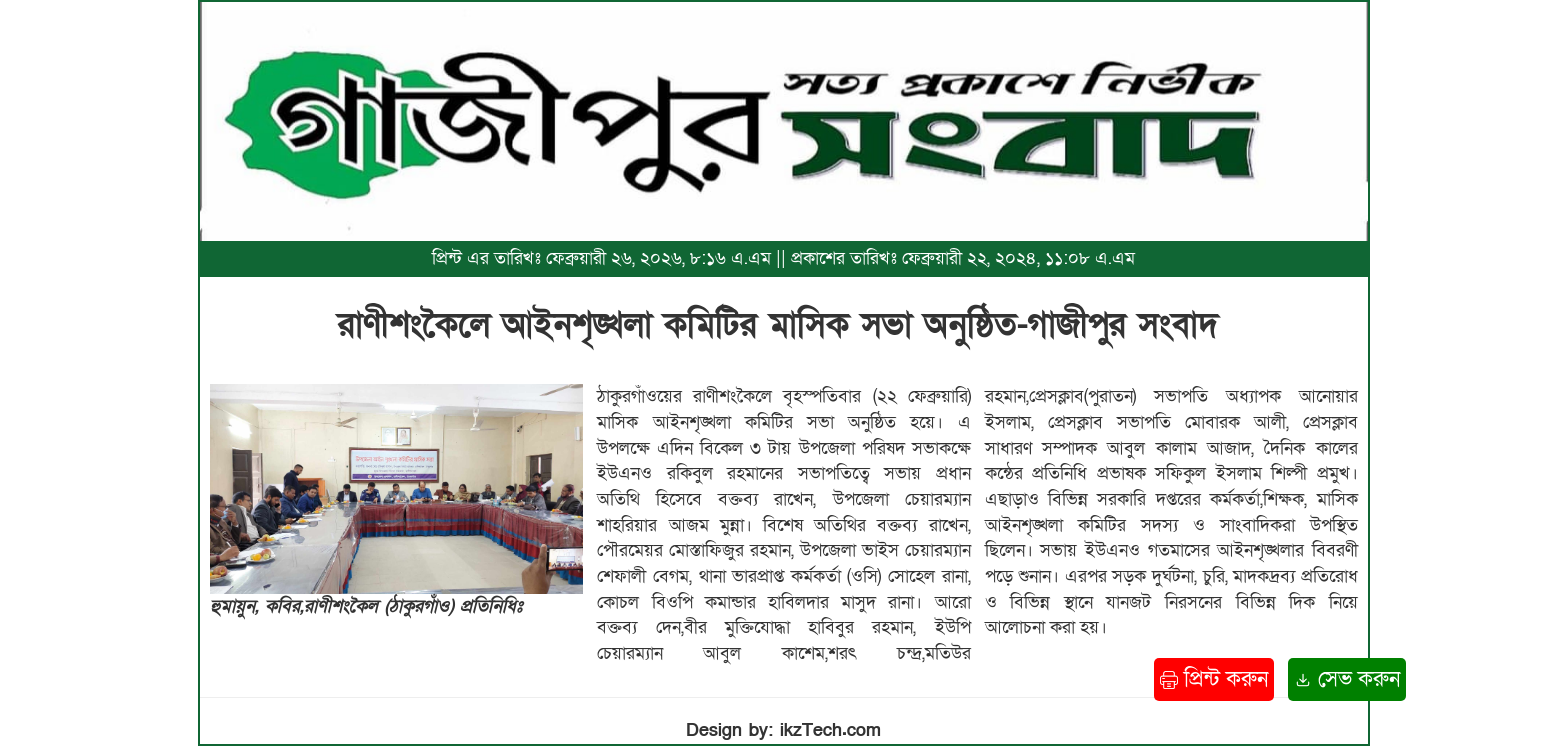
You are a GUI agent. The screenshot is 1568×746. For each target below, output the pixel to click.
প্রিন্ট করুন (1214, 679)
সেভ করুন (1347, 679)
